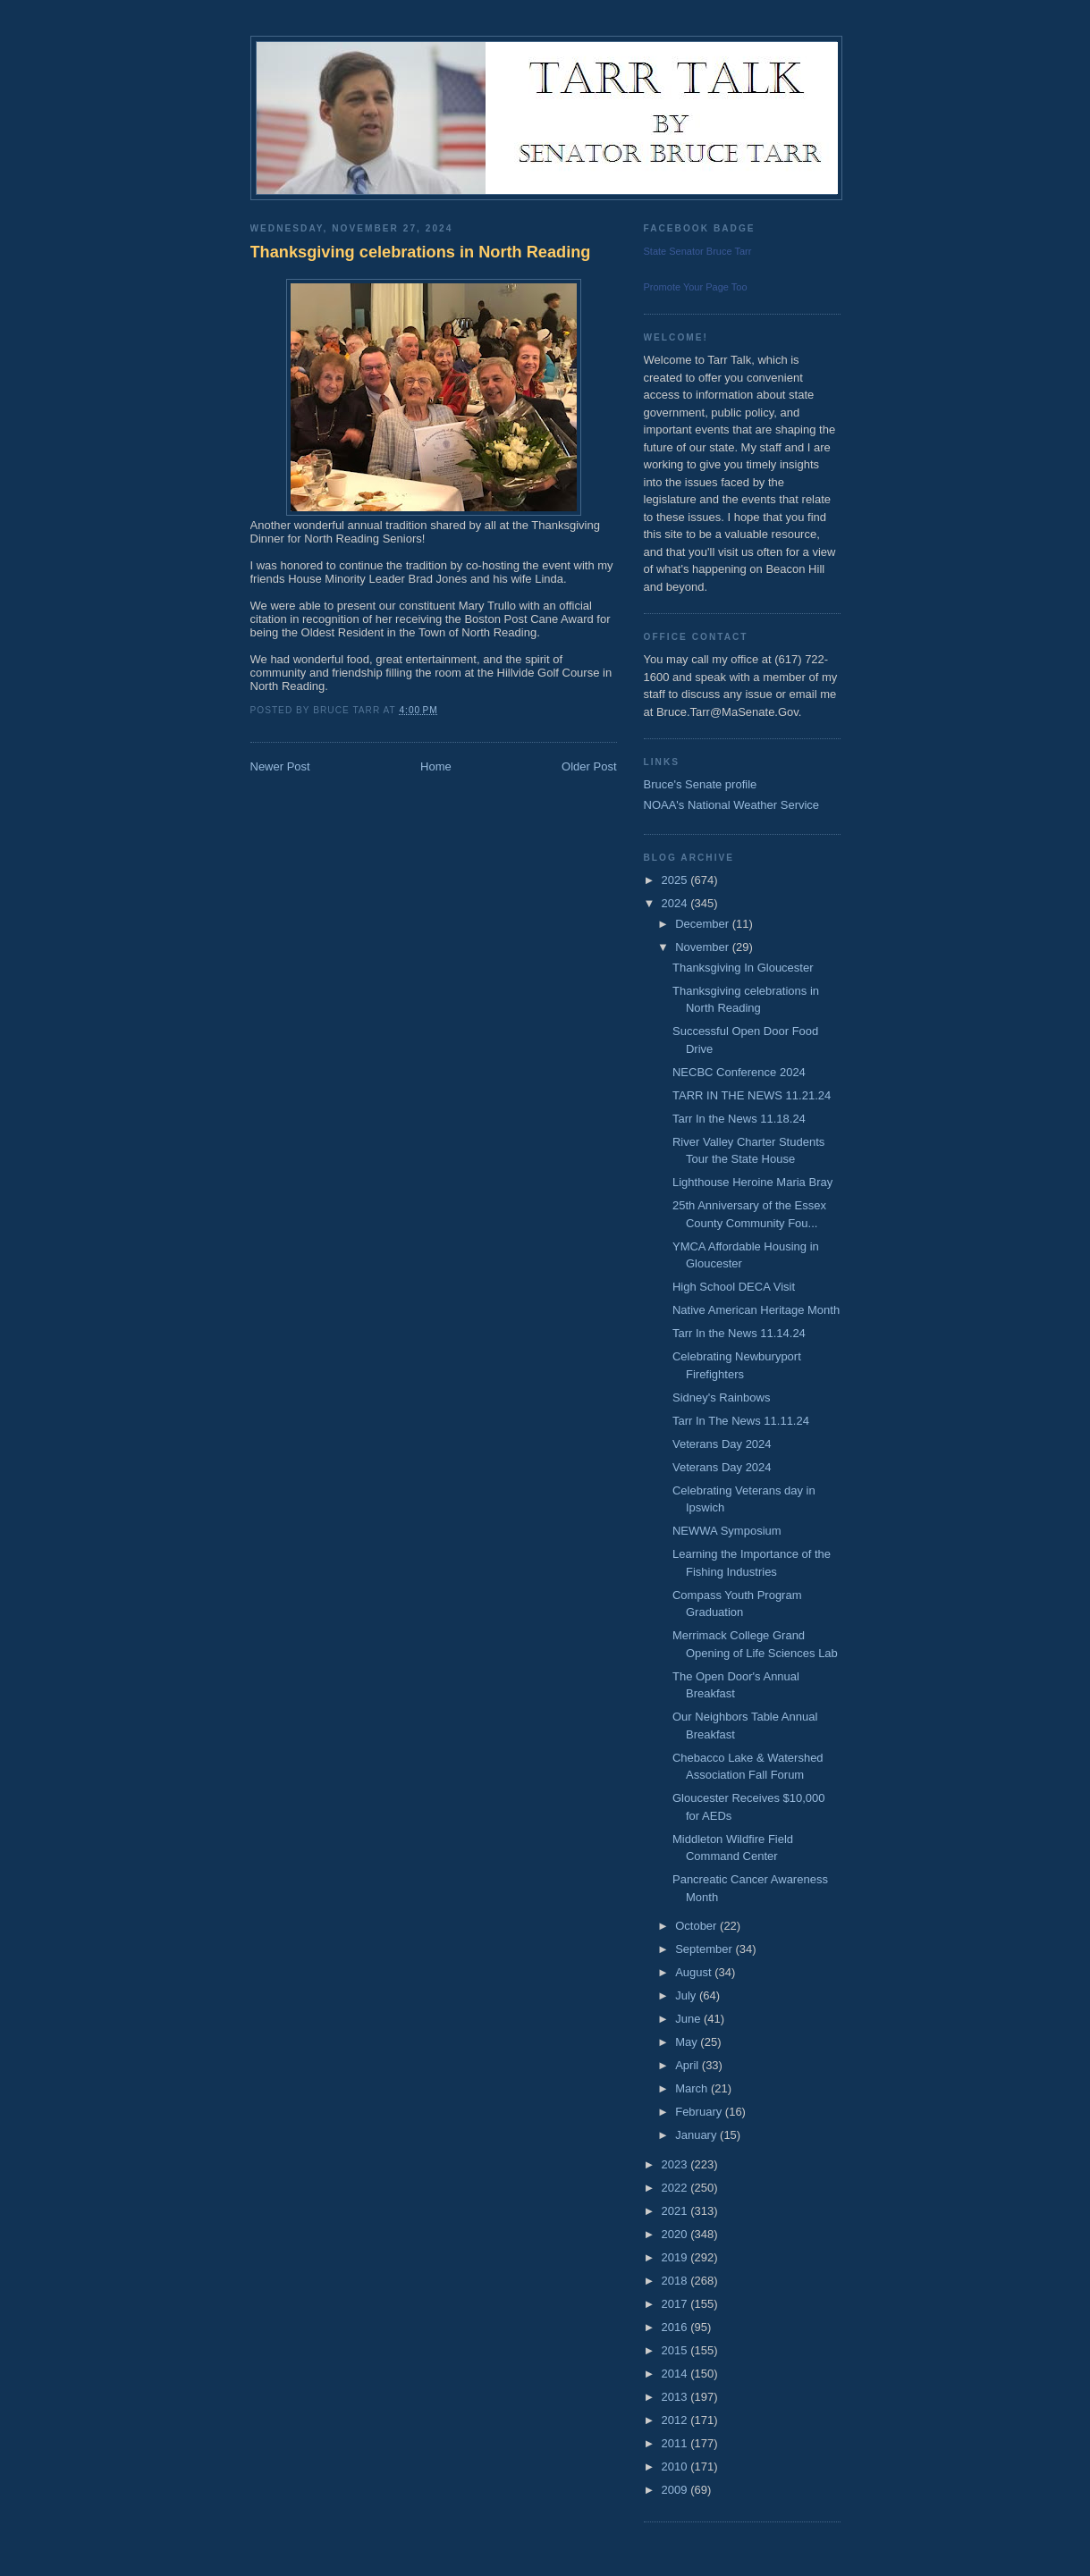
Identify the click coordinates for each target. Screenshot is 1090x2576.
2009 (676, 2489)
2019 (676, 2257)
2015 (676, 2350)
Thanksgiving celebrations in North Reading (420, 252)
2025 (676, 880)
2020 (676, 2234)
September (705, 1949)
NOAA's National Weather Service (732, 805)
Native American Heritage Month (756, 1310)
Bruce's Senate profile (700, 784)
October (697, 1925)
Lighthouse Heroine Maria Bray (752, 1182)
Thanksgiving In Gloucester (743, 967)
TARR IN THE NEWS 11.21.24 (751, 1095)
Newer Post (280, 766)
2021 (676, 2211)
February (700, 2111)
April (688, 2065)
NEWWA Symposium (727, 1530)
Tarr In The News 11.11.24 (740, 1420)
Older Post (589, 766)
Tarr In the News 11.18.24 (739, 1118)
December (703, 923)
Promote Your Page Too (696, 287)
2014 (676, 2373)
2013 (676, 2396)
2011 (676, 2443)
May (687, 2042)
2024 (676, 903)
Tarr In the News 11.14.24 (739, 1333)
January (697, 2135)
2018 (676, 2280)
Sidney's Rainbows (721, 1397)
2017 (676, 2304)
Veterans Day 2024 (722, 1444)
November (703, 947)
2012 (676, 2420)
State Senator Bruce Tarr (698, 251)
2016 (676, 2327)
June (689, 2018)
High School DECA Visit (733, 1286)
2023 (676, 2164)
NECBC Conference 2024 (739, 1072)
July (687, 1995)
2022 (676, 2187)
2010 (676, 2466)
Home (436, 766)
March (693, 2088)
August (694, 1972)
